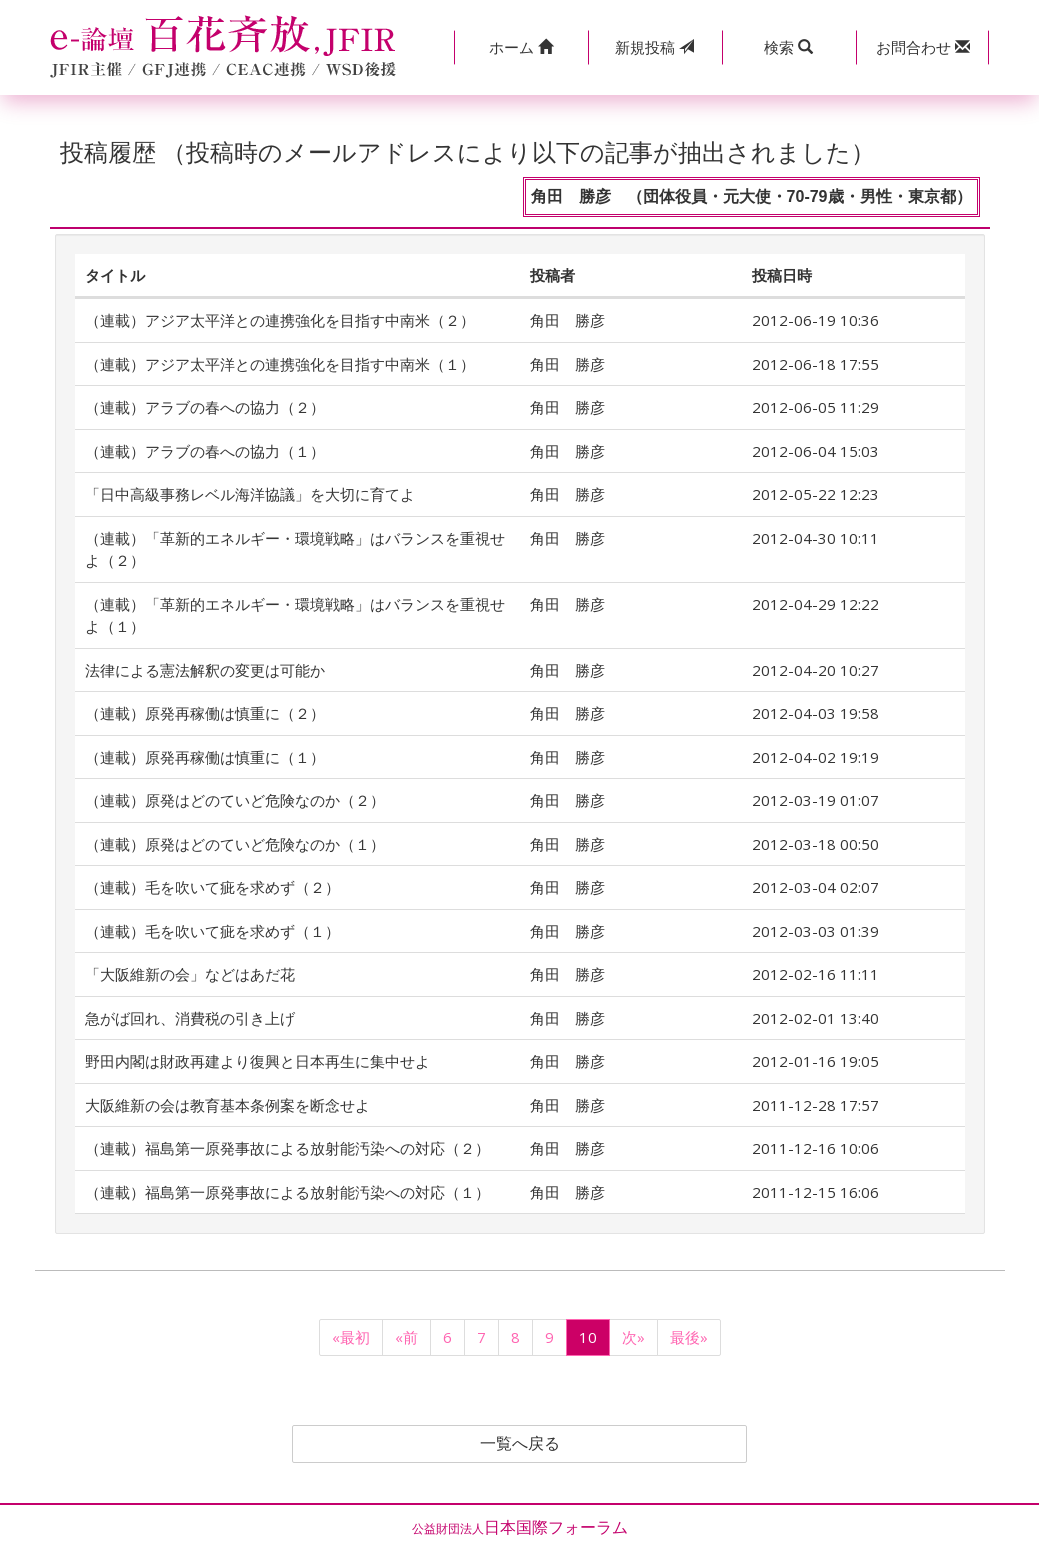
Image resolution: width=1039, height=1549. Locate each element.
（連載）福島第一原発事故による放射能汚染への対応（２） (287, 1148)
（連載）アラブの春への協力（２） (205, 407)
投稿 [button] (654, 47)
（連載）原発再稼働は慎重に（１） (205, 757)
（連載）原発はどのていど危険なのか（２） (235, 800)
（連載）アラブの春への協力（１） (205, 451)
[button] (521, 47)
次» (633, 1337)
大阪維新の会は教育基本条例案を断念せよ (227, 1105)
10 (588, 1337)
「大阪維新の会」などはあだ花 (190, 974)
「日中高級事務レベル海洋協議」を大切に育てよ (250, 494)
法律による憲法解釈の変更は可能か (205, 670)
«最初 (351, 1337)
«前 (406, 1337)
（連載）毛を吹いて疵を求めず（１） (212, 931)
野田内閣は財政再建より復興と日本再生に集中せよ (257, 1061)
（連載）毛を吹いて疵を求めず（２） (212, 887)
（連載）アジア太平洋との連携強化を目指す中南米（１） (280, 364)
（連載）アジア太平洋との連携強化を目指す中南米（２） (280, 320)
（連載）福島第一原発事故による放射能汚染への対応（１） (287, 1192)
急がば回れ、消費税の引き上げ (190, 1018)
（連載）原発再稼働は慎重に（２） (205, 713)
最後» (689, 1337)
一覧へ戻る (520, 1444)
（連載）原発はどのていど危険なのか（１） (235, 844)
